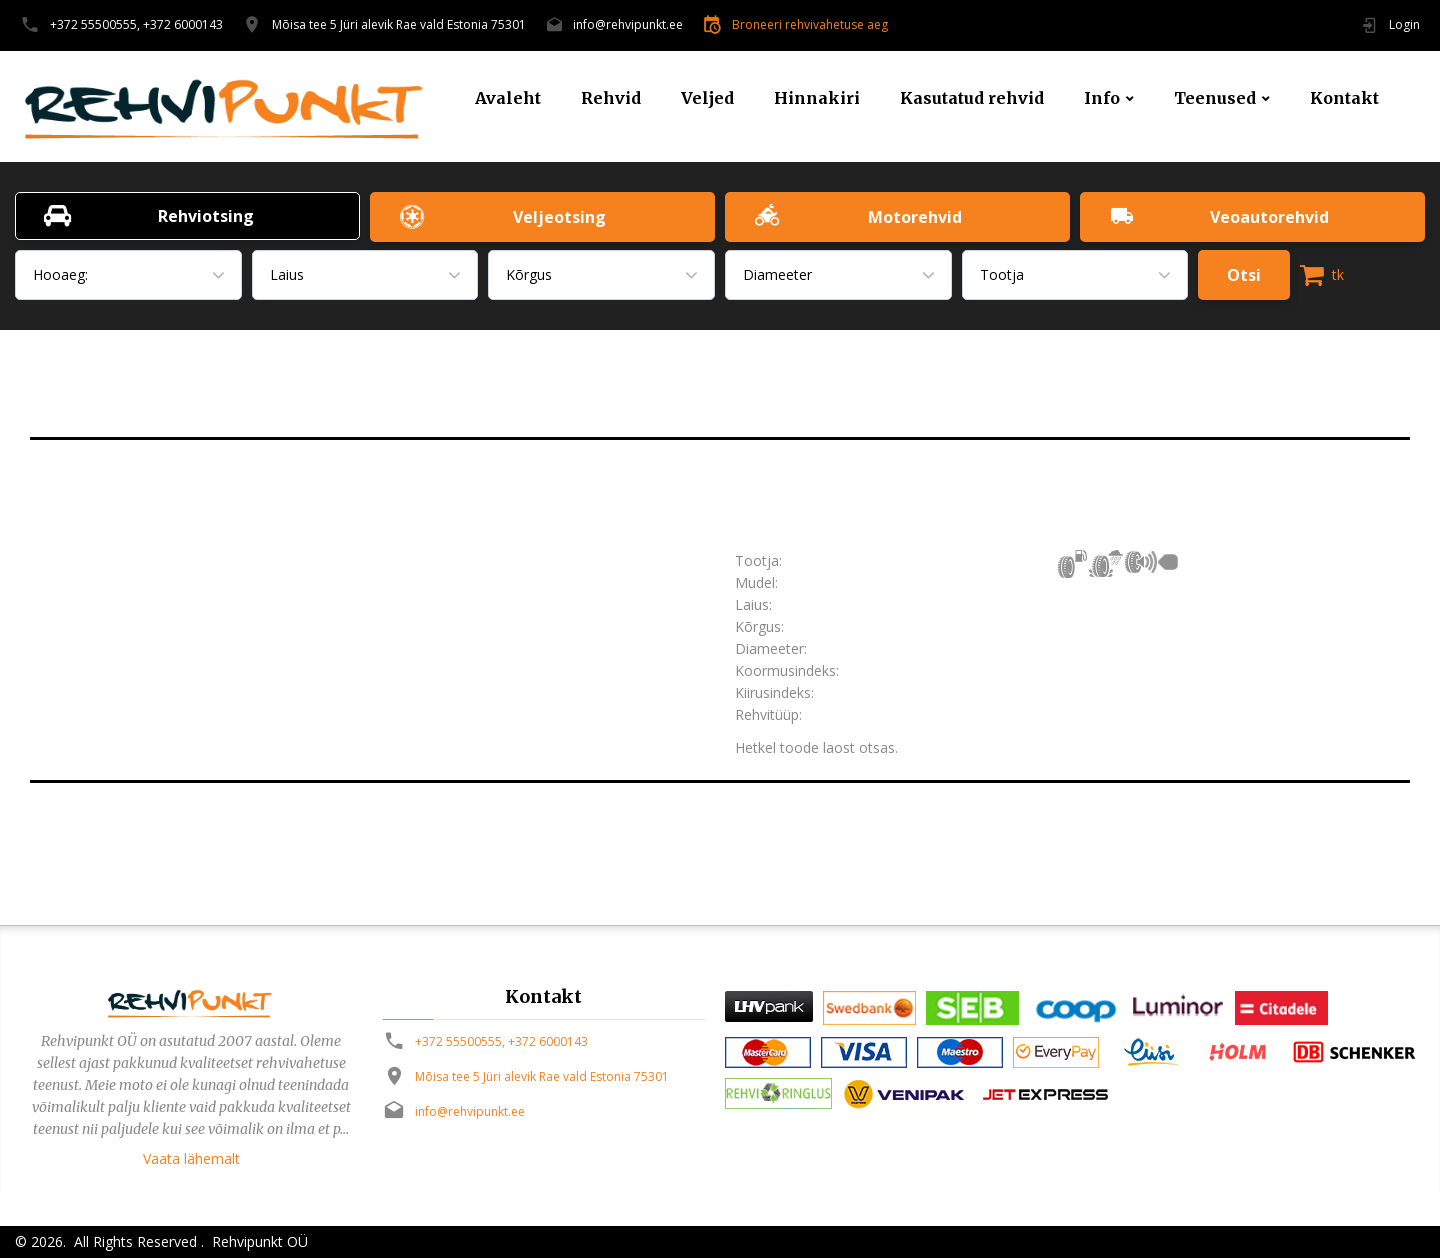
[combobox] (128, 275)
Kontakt (1344, 98)
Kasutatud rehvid (972, 98)
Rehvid (611, 98)
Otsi (1244, 275)
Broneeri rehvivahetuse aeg (810, 24)
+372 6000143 (183, 24)
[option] (367, 485)
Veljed (707, 98)
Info (1102, 98)
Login (1404, 24)
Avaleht (508, 98)
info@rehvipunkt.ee (628, 24)
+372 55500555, (95, 24)
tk (1322, 275)
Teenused (1215, 98)
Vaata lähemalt (191, 1158)
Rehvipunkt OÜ (258, 1241)
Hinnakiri (817, 98)
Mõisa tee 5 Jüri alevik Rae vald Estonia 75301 (399, 24)
